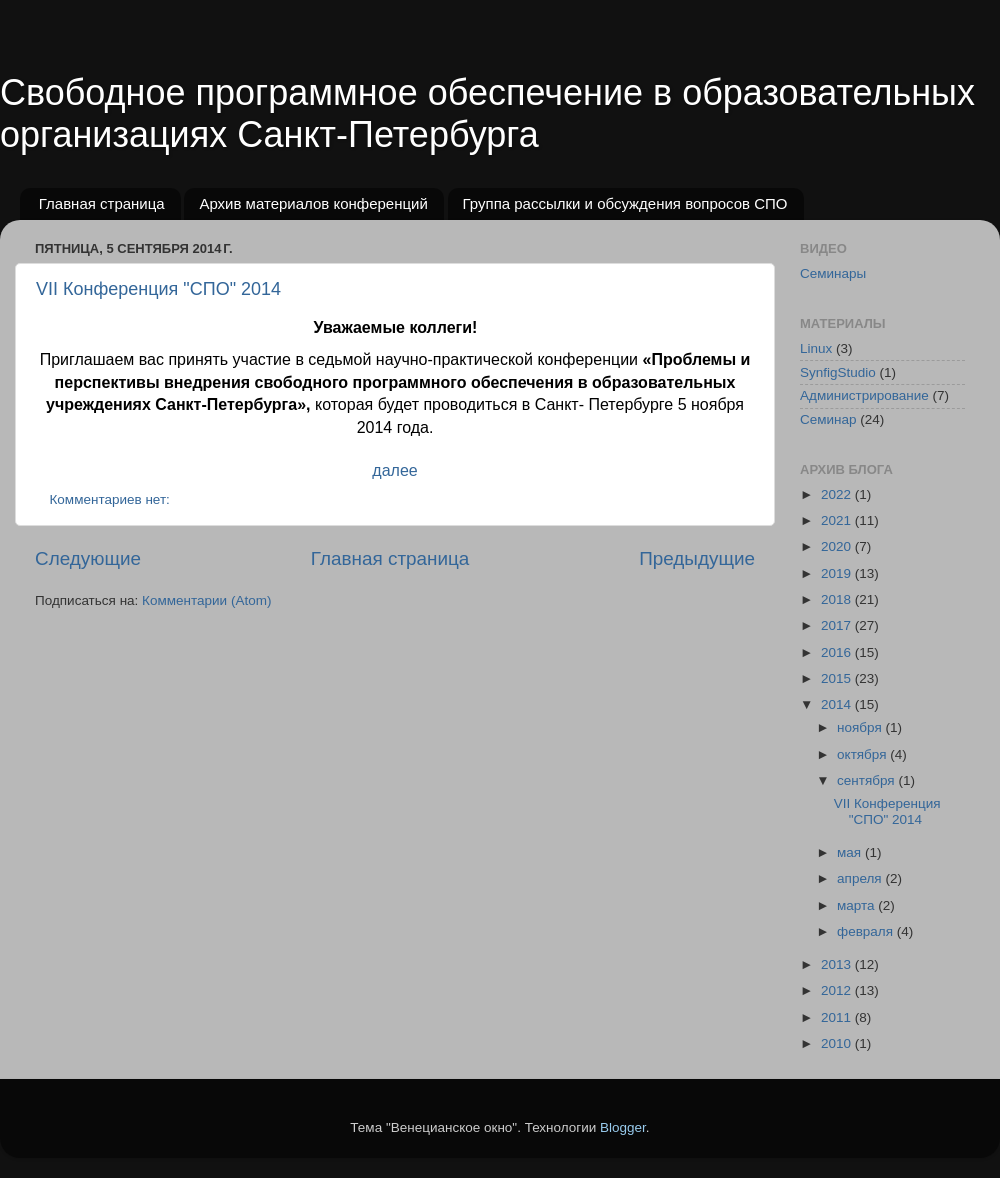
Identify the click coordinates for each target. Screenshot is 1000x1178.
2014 (838, 704)
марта (857, 905)
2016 (838, 652)
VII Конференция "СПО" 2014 (158, 289)
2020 (838, 546)
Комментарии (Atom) (206, 600)
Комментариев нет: (112, 499)
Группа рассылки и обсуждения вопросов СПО (625, 203)
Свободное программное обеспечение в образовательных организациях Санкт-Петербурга (487, 113)
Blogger (623, 1127)
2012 (838, 990)
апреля (861, 878)
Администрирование (864, 395)
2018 (838, 599)
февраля (867, 931)
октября (863, 754)
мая (851, 852)
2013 (838, 964)
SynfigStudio (838, 372)
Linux (816, 348)
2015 (838, 678)
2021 (838, 520)
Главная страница (102, 203)
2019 (838, 573)
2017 (838, 625)
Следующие (88, 558)
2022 (838, 494)
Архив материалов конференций (313, 203)
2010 (838, 1043)
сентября (867, 780)
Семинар (828, 419)
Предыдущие (697, 558)
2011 (838, 1017)
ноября (861, 727)
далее (394, 470)
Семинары (833, 273)
